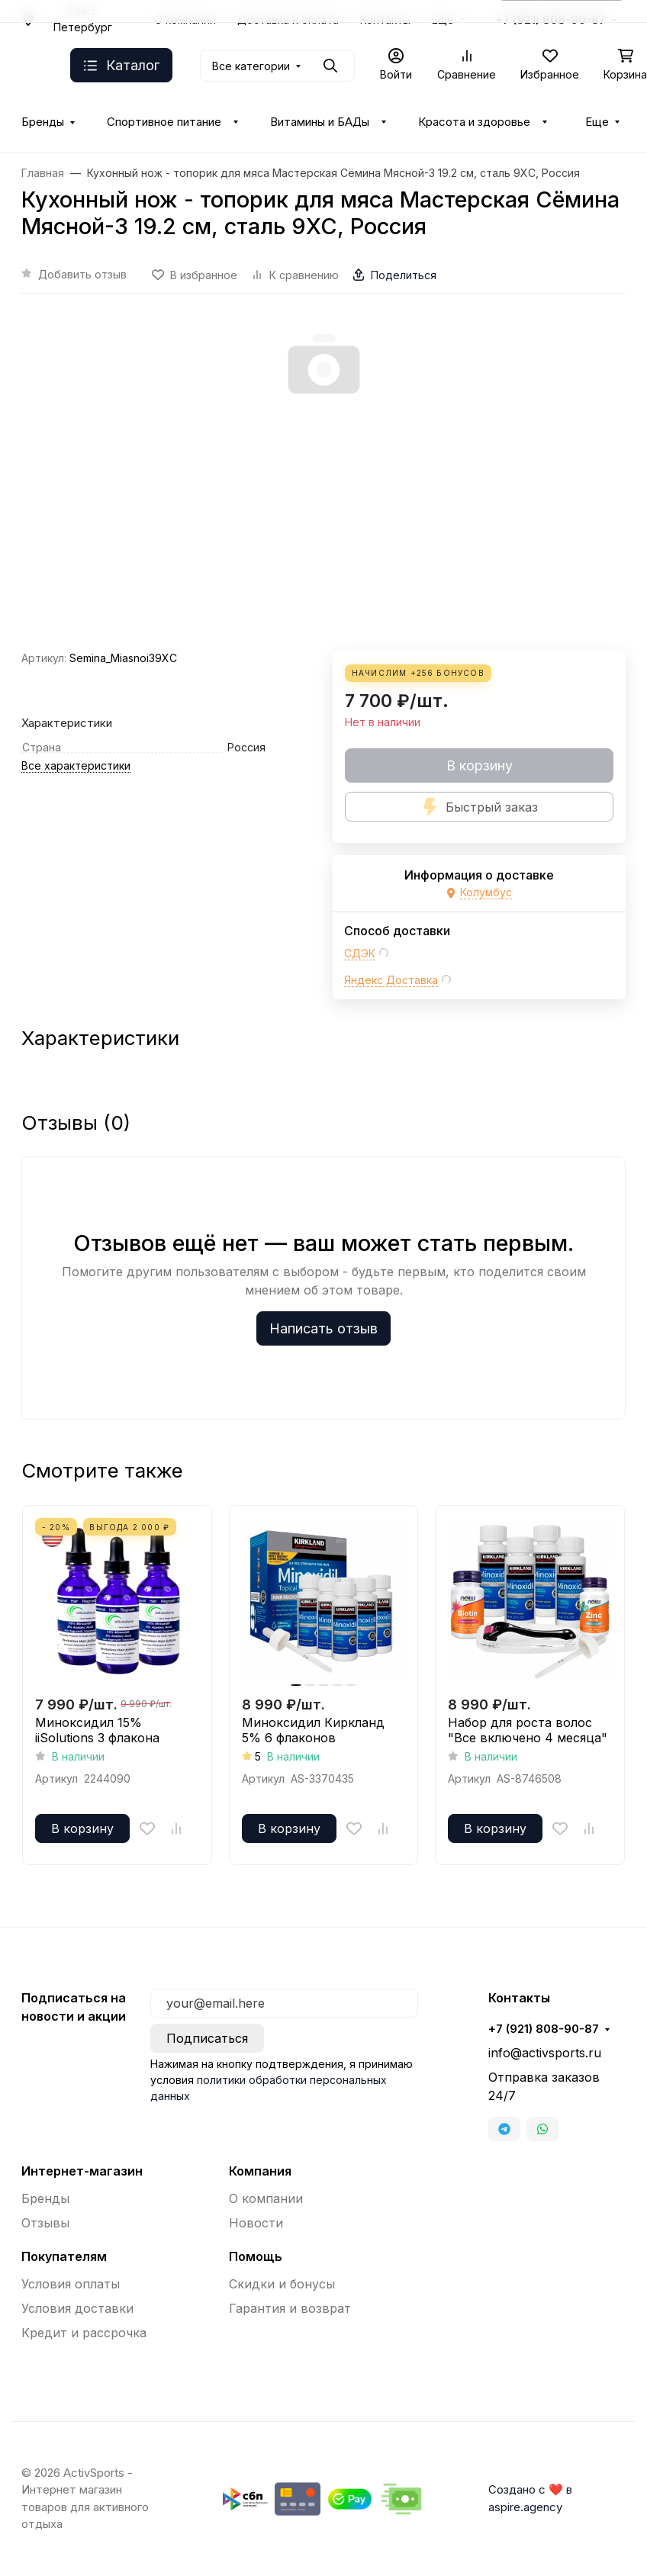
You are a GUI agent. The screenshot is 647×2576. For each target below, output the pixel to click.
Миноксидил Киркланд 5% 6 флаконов (313, 1730)
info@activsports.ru (544, 2052)
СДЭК (359, 953)
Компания (260, 2171)
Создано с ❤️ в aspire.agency (530, 2498)
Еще (597, 122)
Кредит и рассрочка (83, 2332)
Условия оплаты (70, 2283)
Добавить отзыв (82, 274)
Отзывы (45, 2222)
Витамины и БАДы (319, 122)
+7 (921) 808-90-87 (543, 2029)
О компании (266, 2198)
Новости (256, 2222)
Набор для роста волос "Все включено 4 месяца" (527, 1730)
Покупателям (64, 2256)
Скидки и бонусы (282, 2283)
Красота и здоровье (474, 122)
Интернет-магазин (82, 2171)
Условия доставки (77, 2308)
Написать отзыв (323, 1328)
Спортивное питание (164, 122)
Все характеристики (75, 765)
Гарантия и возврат (290, 2308)
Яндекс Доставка (391, 979)
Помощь (255, 2256)
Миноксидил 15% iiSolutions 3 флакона (97, 1730)
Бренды (42, 122)
